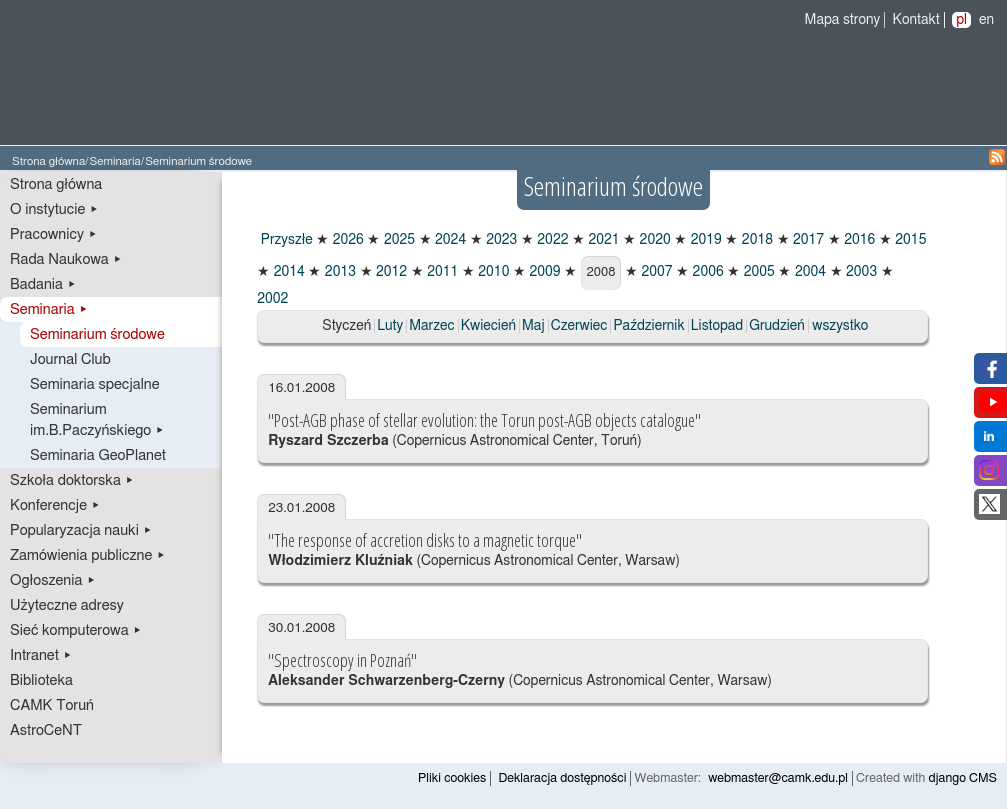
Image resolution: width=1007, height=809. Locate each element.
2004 (808, 272)
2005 (757, 272)
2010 (492, 272)
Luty (390, 326)
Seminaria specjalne (95, 384)
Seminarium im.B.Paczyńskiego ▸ (97, 420)
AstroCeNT (46, 730)
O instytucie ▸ (54, 209)
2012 (390, 272)
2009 (543, 272)
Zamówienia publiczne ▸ (88, 555)
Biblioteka (41, 680)
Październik (648, 326)
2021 (602, 240)
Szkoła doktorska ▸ (72, 480)
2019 (704, 240)
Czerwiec (579, 326)
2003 (860, 272)
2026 (346, 240)
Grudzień (777, 326)
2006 (706, 272)
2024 (449, 240)
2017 (807, 240)
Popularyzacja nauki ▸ (81, 530)
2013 (338, 272)
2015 (909, 240)
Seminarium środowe (97, 334)
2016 (858, 240)
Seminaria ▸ (49, 309)
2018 (755, 240)
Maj (533, 326)
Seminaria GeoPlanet (98, 455)
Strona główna (48, 161)
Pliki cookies (452, 778)
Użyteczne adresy (67, 605)
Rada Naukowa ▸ (66, 259)
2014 (287, 272)
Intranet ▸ (41, 655)
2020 (653, 240)
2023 (500, 240)
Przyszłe (285, 240)
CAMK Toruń (52, 705)
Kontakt (916, 20)
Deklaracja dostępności (562, 778)
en (986, 20)
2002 (272, 299)
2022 (551, 240)
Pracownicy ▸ (53, 234)
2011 (441, 272)
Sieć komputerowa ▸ (76, 630)
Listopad (717, 326)
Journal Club (70, 359)
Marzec (431, 326)
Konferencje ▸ (55, 505)
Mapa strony (843, 20)
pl (961, 20)
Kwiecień (488, 326)
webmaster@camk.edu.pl (778, 778)
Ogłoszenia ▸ (53, 580)
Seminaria (114, 161)
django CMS (963, 778)
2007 (655, 272)
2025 (397, 240)
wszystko (840, 326)
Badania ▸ (43, 284)
